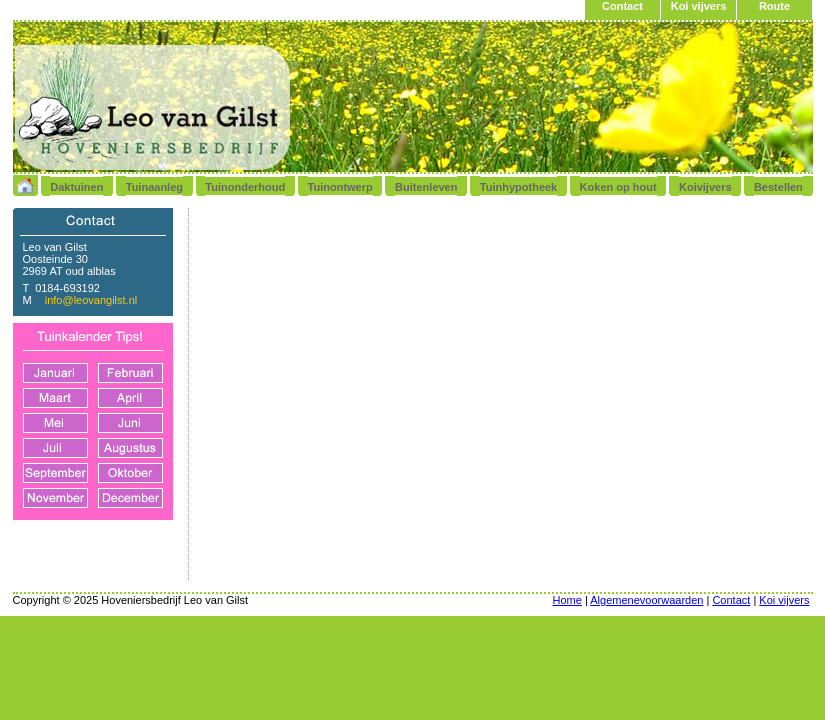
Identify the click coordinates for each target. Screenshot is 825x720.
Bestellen (778, 187)
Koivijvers (705, 187)
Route (774, 6)
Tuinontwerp (340, 187)
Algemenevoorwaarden (646, 600)
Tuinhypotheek (518, 187)
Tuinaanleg (154, 187)
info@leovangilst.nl (91, 300)
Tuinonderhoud (245, 187)
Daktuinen (76, 187)
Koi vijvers (699, 6)
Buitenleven (426, 187)
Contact (622, 6)
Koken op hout (618, 187)
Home (567, 600)
